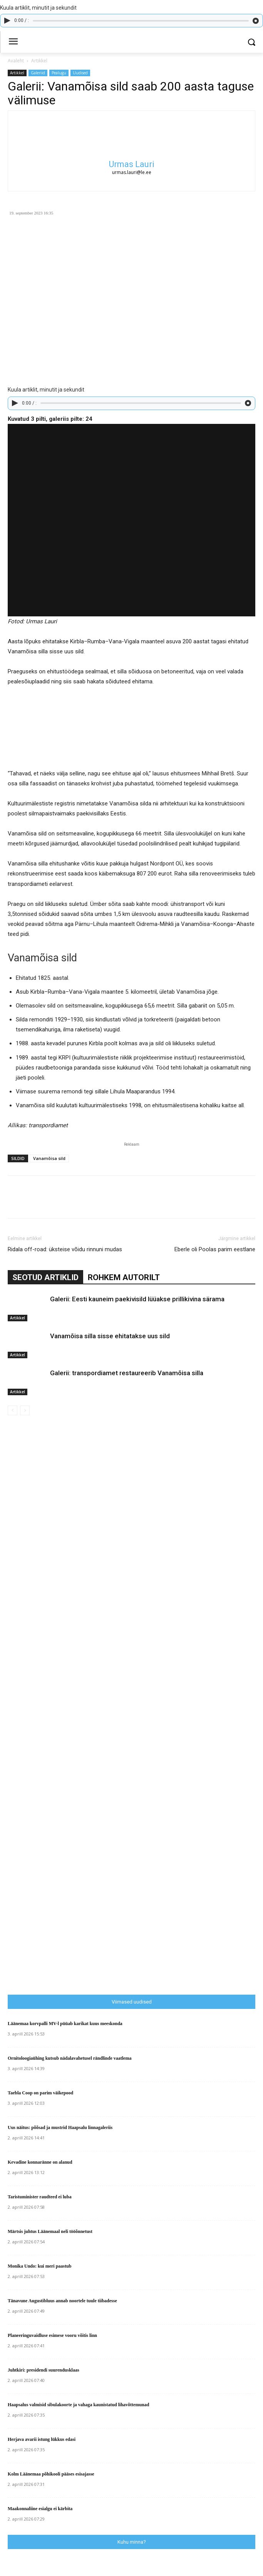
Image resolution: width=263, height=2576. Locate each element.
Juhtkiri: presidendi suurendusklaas (43, 2370)
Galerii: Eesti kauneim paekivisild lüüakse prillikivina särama (137, 1299)
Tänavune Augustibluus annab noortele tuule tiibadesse (62, 2300)
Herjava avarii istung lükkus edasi (41, 2439)
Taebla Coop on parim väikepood (40, 2093)
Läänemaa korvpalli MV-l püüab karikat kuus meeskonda (65, 2023)
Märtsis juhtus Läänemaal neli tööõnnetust (50, 2231)
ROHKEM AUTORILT (124, 1277)
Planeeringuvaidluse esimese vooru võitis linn (52, 2335)
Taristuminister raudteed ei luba (40, 2196)
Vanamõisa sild (49, 1158)
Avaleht (16, 60)
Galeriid (38, 72)
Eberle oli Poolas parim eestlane (214, 1249)
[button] (251, 42)
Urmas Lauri (131, 164)
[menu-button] (13, 42)
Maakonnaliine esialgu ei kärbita (40, 2508)
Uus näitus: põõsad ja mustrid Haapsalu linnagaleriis (60, 2127)
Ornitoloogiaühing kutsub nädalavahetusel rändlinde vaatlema (69, 2058)
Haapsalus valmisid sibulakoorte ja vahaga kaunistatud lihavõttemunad (78, 2404)
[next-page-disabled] (25, 1410)
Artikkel (39, 60)
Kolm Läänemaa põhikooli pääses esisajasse (51, 2474)
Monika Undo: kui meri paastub (39, 2266)
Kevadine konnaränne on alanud (40, 2162)
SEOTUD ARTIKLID (45, 1277)
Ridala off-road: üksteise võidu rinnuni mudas (65, 1249)
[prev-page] (12, 1410)
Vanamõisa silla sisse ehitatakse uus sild (110, 1336)
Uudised (80, 72)
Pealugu (59, 72)
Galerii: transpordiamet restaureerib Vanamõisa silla (126, 1373)
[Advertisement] (135, 1828)
